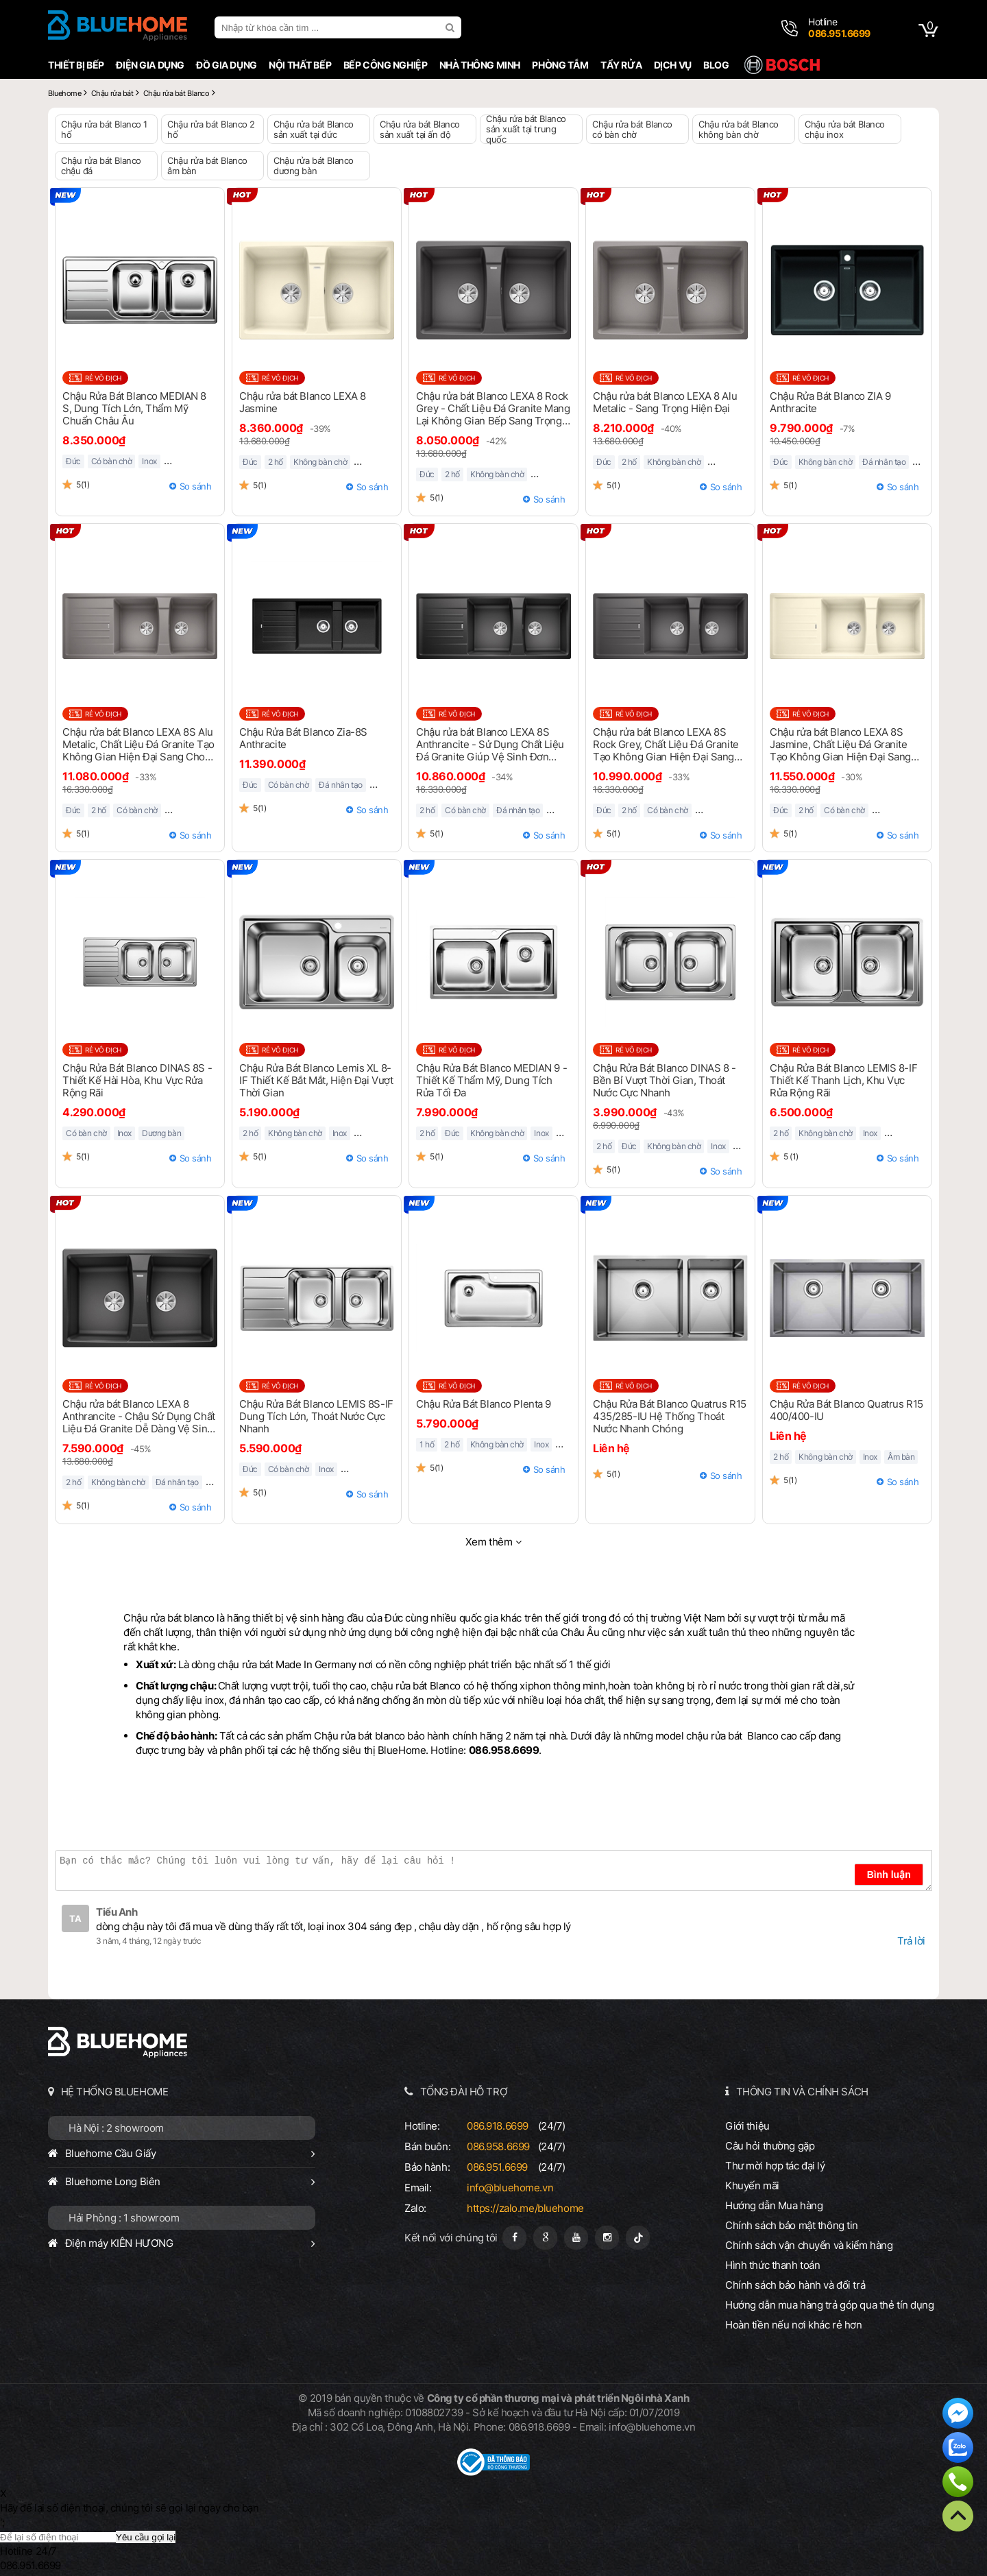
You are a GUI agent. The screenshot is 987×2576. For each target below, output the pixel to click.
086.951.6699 (497, 2167)
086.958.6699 (498, 2146)
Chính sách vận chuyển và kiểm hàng (808, 2245)
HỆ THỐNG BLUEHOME (115, 2091)
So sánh (196, 486)
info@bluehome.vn (510, 2187)
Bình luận (889, 1874)
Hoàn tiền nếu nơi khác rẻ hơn (793, 2324)
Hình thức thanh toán (772, 2265)
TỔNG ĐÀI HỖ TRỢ (464, 2091)
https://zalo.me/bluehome (525, 2208)
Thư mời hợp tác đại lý (775, 2165)
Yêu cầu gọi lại (145, 2537)
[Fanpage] (514, 2238)
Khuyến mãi (752, 2185)
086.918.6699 (497, 2125)
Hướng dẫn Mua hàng (773, 2205)
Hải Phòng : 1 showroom (124, 2217)
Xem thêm (489, 1541)
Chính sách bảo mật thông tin (791, 2225)
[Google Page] (545, 2238)
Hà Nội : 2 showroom (116, 2127)
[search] (451, 27)
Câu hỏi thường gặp (769, 2145)
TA (75, 1918)
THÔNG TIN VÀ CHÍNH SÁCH (802, 2091)
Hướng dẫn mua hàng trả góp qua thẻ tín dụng (829, 2304)
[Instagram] (607, 2238)
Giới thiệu (747, 2125)
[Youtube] (576, 2238)
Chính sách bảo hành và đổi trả (795, 2284)
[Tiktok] (638, 2238)
